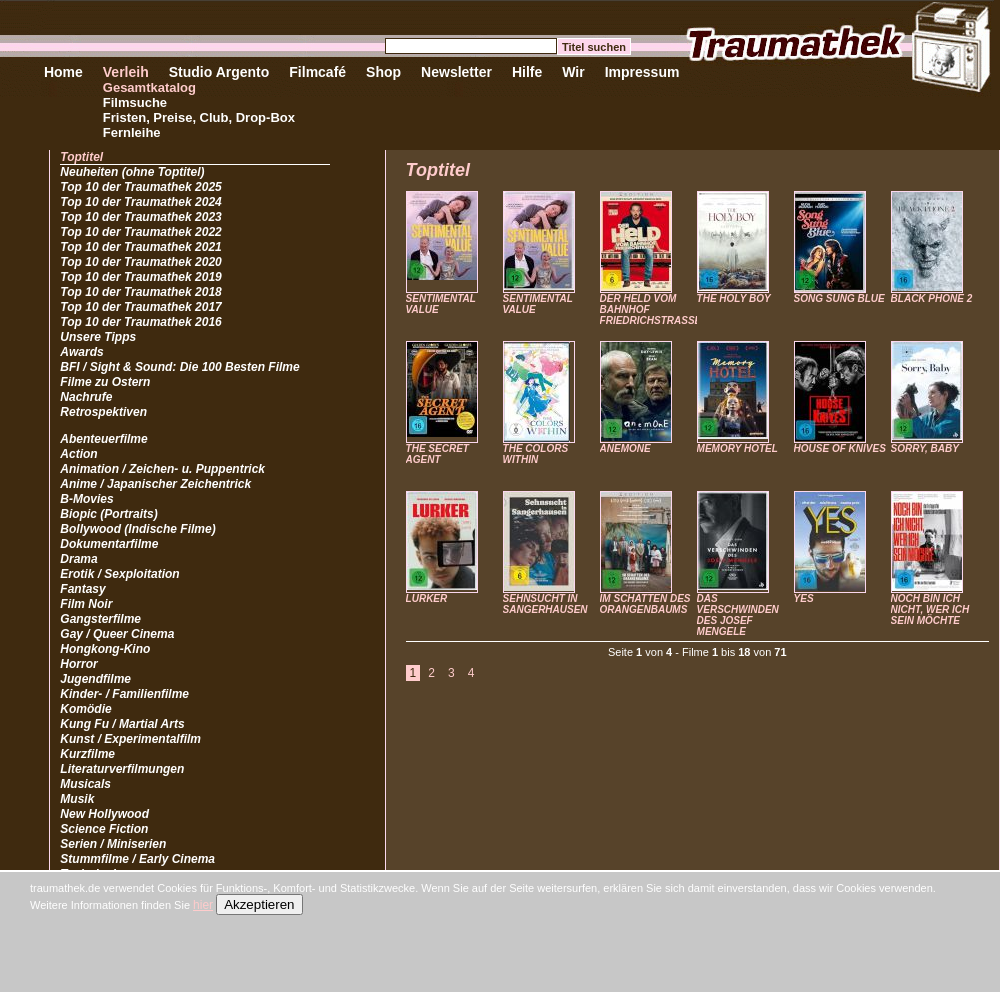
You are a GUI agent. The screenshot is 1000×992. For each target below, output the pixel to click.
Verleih (126, 72)
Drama (78, 559)
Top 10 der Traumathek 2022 (140, 232)
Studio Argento (219, 72)
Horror (78, 664)
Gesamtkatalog (149, 87)
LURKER (427, 598)
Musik (77, 799)
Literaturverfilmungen (122, 769)
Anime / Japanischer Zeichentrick (155, 484)
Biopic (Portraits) (108, 514)
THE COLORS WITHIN (536, 454)
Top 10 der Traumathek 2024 (140, 202)
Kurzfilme (87, 754)
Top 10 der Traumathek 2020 (140, 262)
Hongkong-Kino (105, 649)
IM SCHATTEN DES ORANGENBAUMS (645, 604)
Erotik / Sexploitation (119, 574)
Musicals (85, 784)
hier (203, 905)
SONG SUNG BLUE (839, 298)
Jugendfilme (95, 679)
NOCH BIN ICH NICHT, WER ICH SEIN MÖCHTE (930, 609)
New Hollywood (104, 814)
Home (63, 72)
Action (78, 454)
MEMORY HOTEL (737, 448)
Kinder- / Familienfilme (124, 694)
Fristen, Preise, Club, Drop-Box (199, 117)
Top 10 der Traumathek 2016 (140, 322)
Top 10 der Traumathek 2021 (140, 247)
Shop (383, 72)
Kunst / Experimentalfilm (130, 739)
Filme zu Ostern (105, 382)
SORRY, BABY (925, 448)
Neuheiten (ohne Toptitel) (132, 172)
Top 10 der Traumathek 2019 (140, 277)
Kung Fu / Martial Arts (122, 724)
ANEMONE (625, 448)
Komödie (85, 709)
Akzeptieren (259, 904)
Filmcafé (317, 72)
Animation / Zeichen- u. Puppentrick (162, 469)
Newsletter (456, 72)
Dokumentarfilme (109, 544)
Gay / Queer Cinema (117, 634)
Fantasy (82, 589)
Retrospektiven (103, 412)
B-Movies (86, 499)
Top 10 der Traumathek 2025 (140, 187)
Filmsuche (135, 102)
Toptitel (81, 157)
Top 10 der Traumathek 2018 (140, 292)
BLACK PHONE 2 (932, 298)
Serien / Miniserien (113, 844)
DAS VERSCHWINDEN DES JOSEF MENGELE (738, 615)
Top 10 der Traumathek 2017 (140, 307)
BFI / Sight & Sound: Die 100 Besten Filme (179, 367)
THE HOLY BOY (734, 298)
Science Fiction (104, 829)
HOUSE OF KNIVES (840, 448)
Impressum (642, 72)
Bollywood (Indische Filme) (137, 529)
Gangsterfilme (100, 619)
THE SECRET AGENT (437, 454)
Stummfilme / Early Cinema (137, 859)
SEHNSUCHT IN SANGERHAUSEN (545, 604)
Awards (81, 352)
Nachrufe (86, 397)
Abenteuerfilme (103, 439)
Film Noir (86, 604)
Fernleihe (132, 132)
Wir (573, 72)
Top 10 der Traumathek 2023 (140, 217)
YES (804, 598)
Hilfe (527, 72)
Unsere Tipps (98, 337)
